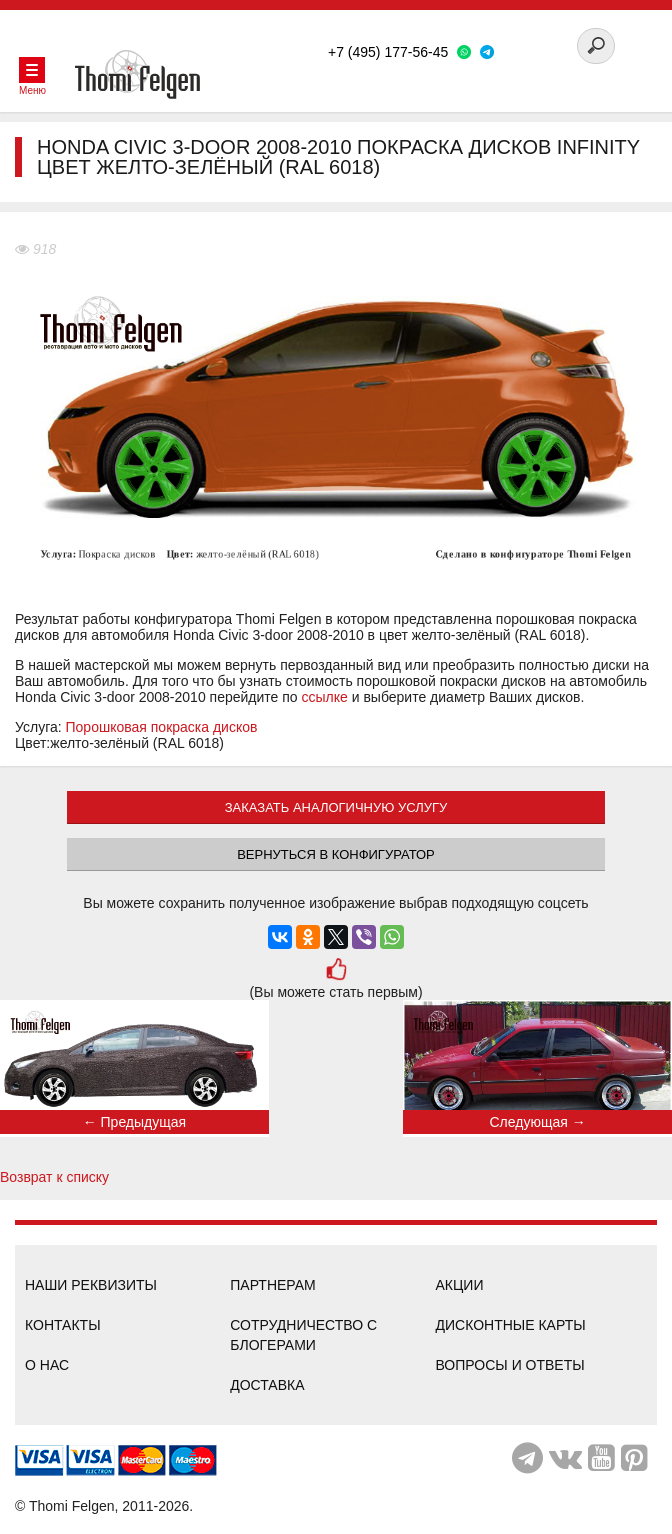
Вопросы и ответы (510, 1365)
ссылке (325, 697)
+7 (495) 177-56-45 (388, 52)
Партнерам (273, 1285)
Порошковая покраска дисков (162, 727)
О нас (47, 1365)
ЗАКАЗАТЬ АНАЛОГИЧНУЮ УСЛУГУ (336, 807)
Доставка (267, 1385)
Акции (460, 1285)
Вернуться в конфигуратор (336, 854)
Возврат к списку (54, 1177)
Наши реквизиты (91, 1285)
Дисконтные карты (511, 1325)
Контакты (63, 1325)
